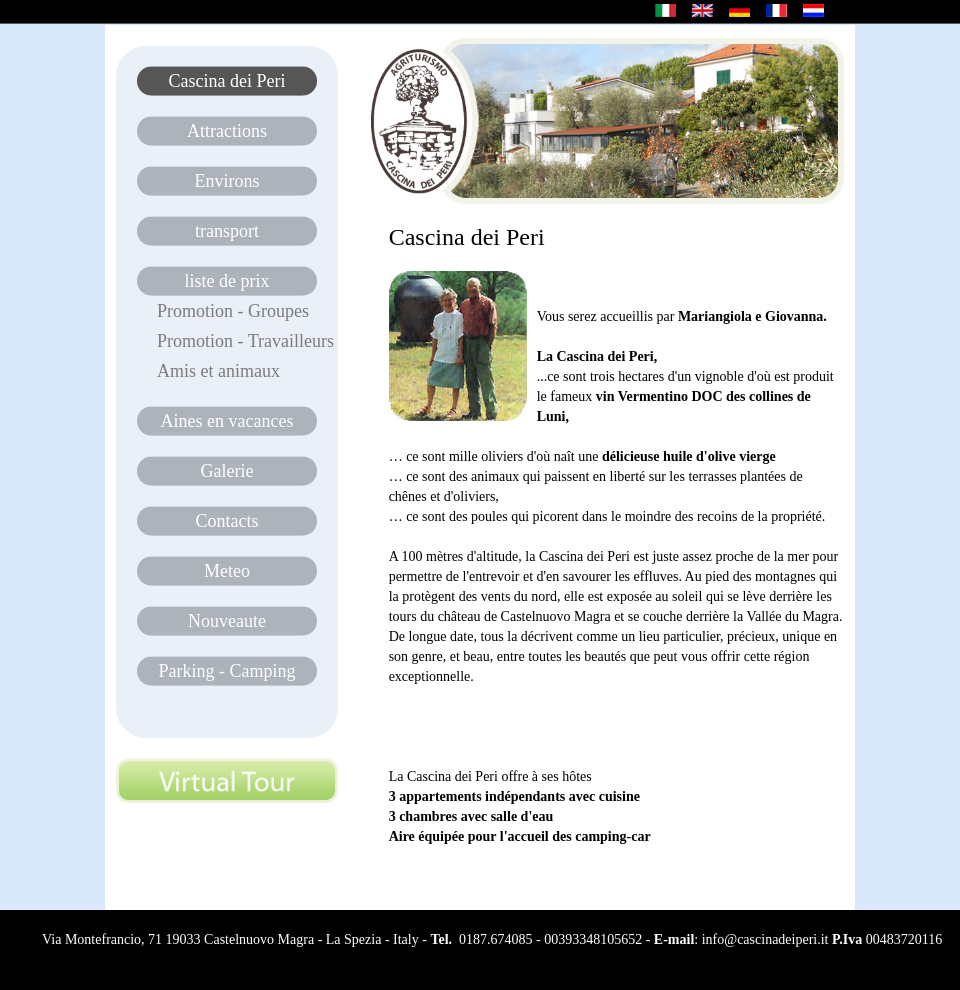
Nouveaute (227, 621)
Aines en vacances (227, 421)
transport (227, 231)
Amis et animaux (218, 371)
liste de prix (227, 281)
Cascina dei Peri (227, 81)
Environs (227, 181)
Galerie (227, 471)
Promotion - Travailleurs (245, 341)
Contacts (227, 521)
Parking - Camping (227, 671)
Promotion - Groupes (233, 311)
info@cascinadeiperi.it (765, 939)
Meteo (227, 571)
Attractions (227, 131)
